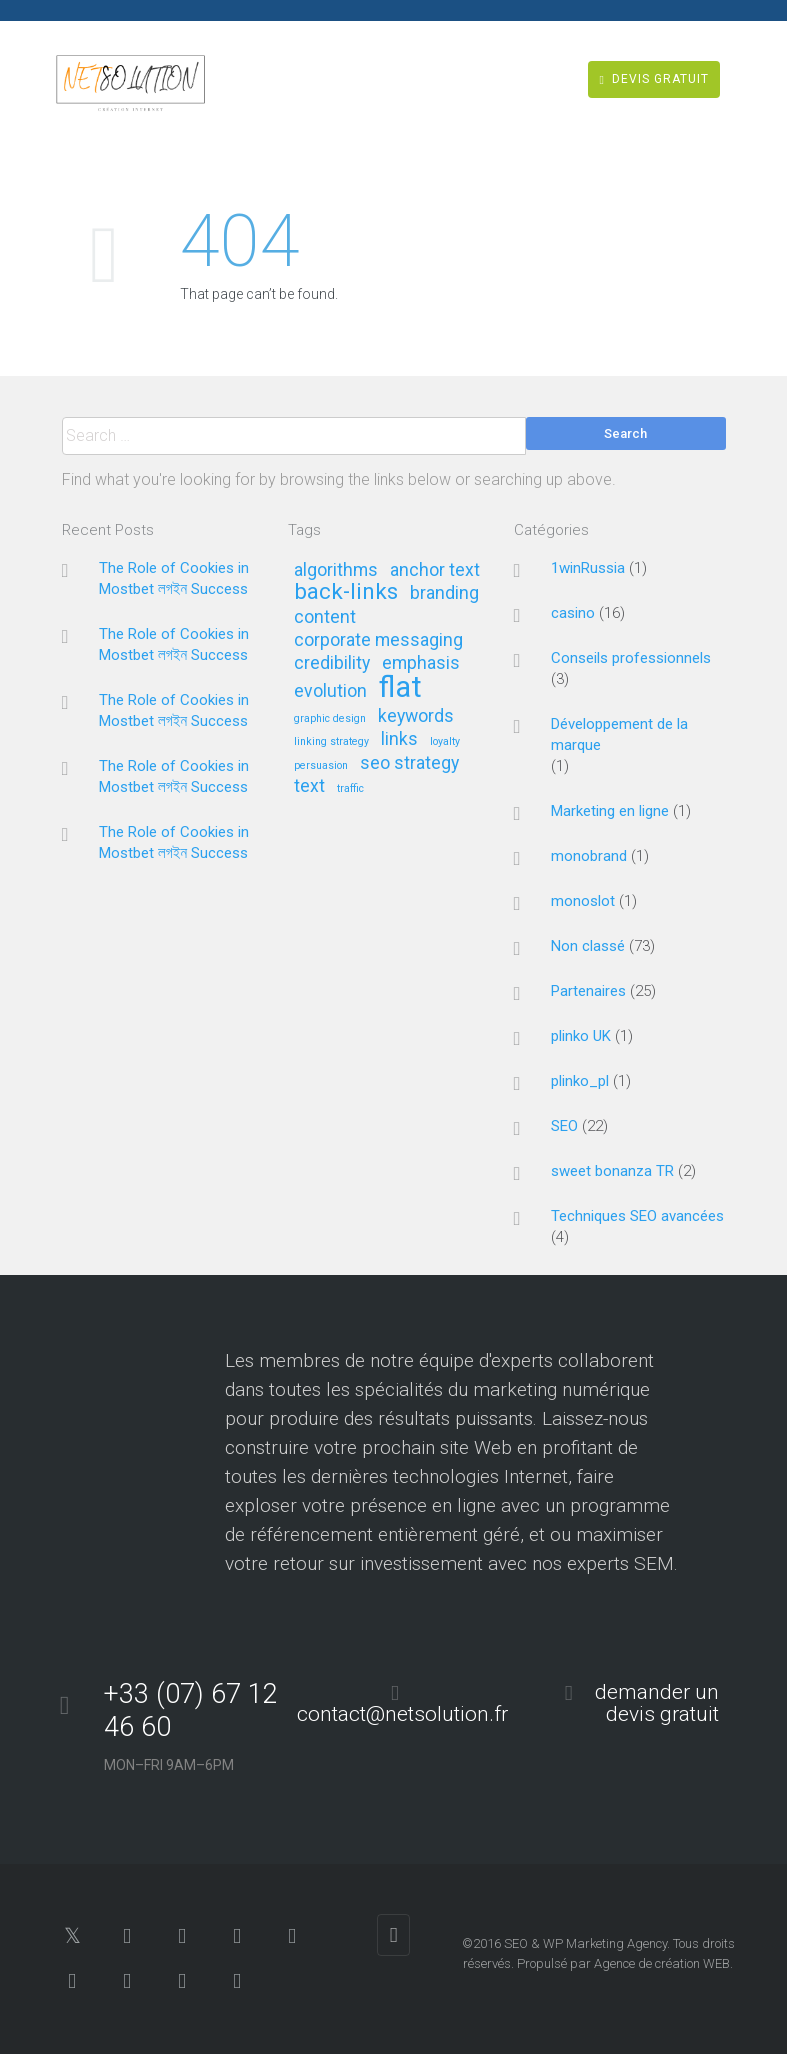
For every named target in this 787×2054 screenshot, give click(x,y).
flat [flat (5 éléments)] (400, 688)
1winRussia (588, 568)
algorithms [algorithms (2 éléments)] (336, 570)
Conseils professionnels (631, 658)
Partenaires (588, 991)
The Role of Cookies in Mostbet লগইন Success (174, 578)
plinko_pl (580, 1081)
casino (573, 613)
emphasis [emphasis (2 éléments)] (421, 663)
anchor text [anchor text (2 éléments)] (435, 570)
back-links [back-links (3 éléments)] (346, 592)
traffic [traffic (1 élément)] (350, 789)
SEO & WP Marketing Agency (585, 1943)
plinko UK (581, 1036)
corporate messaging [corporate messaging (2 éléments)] (378, 640)
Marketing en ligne (610, 811)
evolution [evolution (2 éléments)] (330, 691)
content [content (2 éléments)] (325, 617)
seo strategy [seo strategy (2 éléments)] (409, 763)
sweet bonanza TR (612, 1171)
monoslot (583, 901)
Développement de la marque (619, 734)
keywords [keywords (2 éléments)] (416, 716)
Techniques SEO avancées (637, 1216)
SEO (564, 1126)
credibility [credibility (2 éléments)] (332, 663)
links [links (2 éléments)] (399, 739)
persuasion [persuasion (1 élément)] (321, 766)
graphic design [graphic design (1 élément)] (330, 719)
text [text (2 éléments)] (309, 786)
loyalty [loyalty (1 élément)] (445, 742)
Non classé (588, 946)
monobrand (589, 856)
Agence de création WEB (662, 1963)
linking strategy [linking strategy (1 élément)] (331, 742)
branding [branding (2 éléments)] (444, 593)
